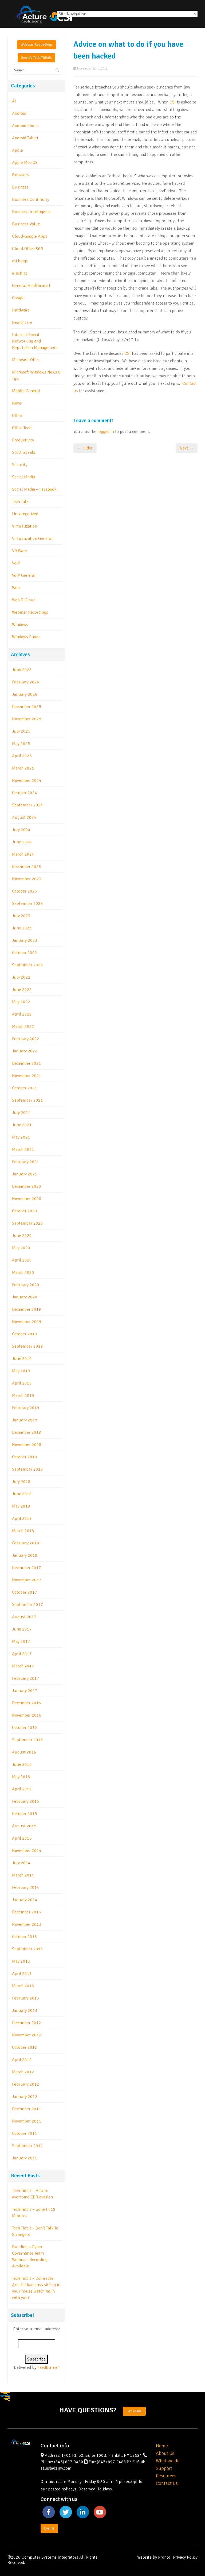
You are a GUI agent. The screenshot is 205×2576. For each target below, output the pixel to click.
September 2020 (27, 1223)
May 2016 (21, 1776)
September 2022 (27, 965)
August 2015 (24, 1826)
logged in (105, 431)
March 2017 (23, 1666)
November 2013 (26, 1924)
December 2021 (26, 1063)
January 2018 (24, 1555)
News (17, 403)
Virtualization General (32, 538)
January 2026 (24, 694)
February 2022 (25, 1038)
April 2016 (22, 1789)
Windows (20, 624)
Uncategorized (25, 514)
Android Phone (25, 125)
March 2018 (23, 1530)
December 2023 (26, 866)
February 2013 (25, 1998)
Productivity (23, 440)
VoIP (16, 563)
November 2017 (26, 1580)
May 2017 (21, 1641)
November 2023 (26, 879)
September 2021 (27, 1100)
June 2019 (22, 1358)
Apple (17, 150)
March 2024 (23, 854)
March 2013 (23, 1986)
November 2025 (26, 719)
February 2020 (25, 1284)
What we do (168, 2461)
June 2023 (22, 928)
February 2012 (25, 2084)
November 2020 (26, 1198)
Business (20, 187)
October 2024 (24, 792)
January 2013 (24, 2010)
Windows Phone (26, 637)
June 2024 (22, 842)
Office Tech (21, 427)
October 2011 (24, 2133)
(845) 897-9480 (68, 2461)
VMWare (19, 550)
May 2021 (21, 1137)
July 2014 (21, 1863)
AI (14, 101)
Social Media (23, 477)
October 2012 (24, 2047)
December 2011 (26, 2109)
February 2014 (25, 1887)
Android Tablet (25, 138)
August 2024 (24, 817)
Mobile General (26, 391)
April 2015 (22, 1838)
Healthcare (22, 322)
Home (162, 2446)
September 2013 (27, 1949)
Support (164, 2468)
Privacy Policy (185, 2557)
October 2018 (24, 1457)
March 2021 (23, 1149)
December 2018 (26, 1432)
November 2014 (26, 1850)
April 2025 (22, 756)
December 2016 (26, 1703)
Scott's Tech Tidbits (36, 57)
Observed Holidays (95, 2489)
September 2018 (27, 1469)
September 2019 (27, 1346)
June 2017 (22, 1629)
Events (49, 2528)
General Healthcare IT (32, 285)
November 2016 (26, 1715)
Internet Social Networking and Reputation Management (35, 341)
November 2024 (26, 780)
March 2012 (23, 2072)
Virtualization (24, 526)
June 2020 (22, 1235)
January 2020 (24, 1297)
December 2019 (26, 1309)
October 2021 (24, 1088)
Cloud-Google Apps (29, 236)
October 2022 (24, 952)
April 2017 (22, 1653)
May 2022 (21, 1002)
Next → (187, 448)
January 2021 (24, 1174)
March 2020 (23, 1272)
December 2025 (26, 706)
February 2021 (25, 1161)
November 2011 (26, 2121)
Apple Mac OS (25, 162)
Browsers (20, 175)
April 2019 (22, 1383)
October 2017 (24, 1592)
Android (19, 113)
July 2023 (21, 915)
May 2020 (21, 1248)
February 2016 (25, 1801)
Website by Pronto (153, 2557)
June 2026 (22, 669)
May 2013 (21, 1961)
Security (19, 464)
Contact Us (167, 2483)
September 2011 (27, 2145)
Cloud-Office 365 (27, 248)
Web (16, 587)
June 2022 (22, 989)
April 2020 (22, 1260)
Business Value (26, 224)
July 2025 (21, 731)
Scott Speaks (24, 452)
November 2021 (26, 1075)
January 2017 (24, 1690)
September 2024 (27, 805)
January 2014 (24, 1899)
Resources (166, 2476)
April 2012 (22, 2059)
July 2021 (21, 1112)
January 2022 (24, 1051)
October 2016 (24, 1727)
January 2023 (24, 940)
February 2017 (25, 1678)
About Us (165, 2453)
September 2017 (27, 1604)
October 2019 (24, 1334)
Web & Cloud (24, 600)
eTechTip (19, 273)
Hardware (21, 310)
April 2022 (22, 1014)
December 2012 (26, 2022)
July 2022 (21, 977)
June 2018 (22, 1494)
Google (18, 298)
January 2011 (24, 2158)
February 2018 (25, 1543)
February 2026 (25, 682)
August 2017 (24, 1617)
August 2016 (24, 1752)
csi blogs (20, 261)
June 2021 (22, 1125)
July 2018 (21, 1481)
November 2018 (26, 1444)
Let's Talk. (134, 2411)
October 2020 (24, 1211)
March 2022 (23, 1026)
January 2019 (24, 1420)
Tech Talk (20, 501)
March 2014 (23, 1875)
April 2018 (22, 1518)
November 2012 (26, 2035)
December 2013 (26, 1912)
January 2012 (24, 2096)
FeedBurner (48, 2367)
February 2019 (25, 1407)
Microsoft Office (26, 360)
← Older (85, 448)
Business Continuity (30, 199)
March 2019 (23, 1395)
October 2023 (24, 891)
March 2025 (23, 768)
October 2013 (24, 1936)
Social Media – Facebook (34, 489)
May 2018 (21, 1506)
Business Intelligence (32, 211)
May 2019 (21, 1371)
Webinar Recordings (37, 44)
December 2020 (26, 1186)
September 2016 (27, 1740)
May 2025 (21, 743)
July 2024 (21, 829)
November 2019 (26, 1321)
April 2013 (22, 1973)
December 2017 (26, 1567)
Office (17, 415)
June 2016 (22, 1764)
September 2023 (27, 903)
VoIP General (24, 575)
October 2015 (24, 1813)
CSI (172, 102)
